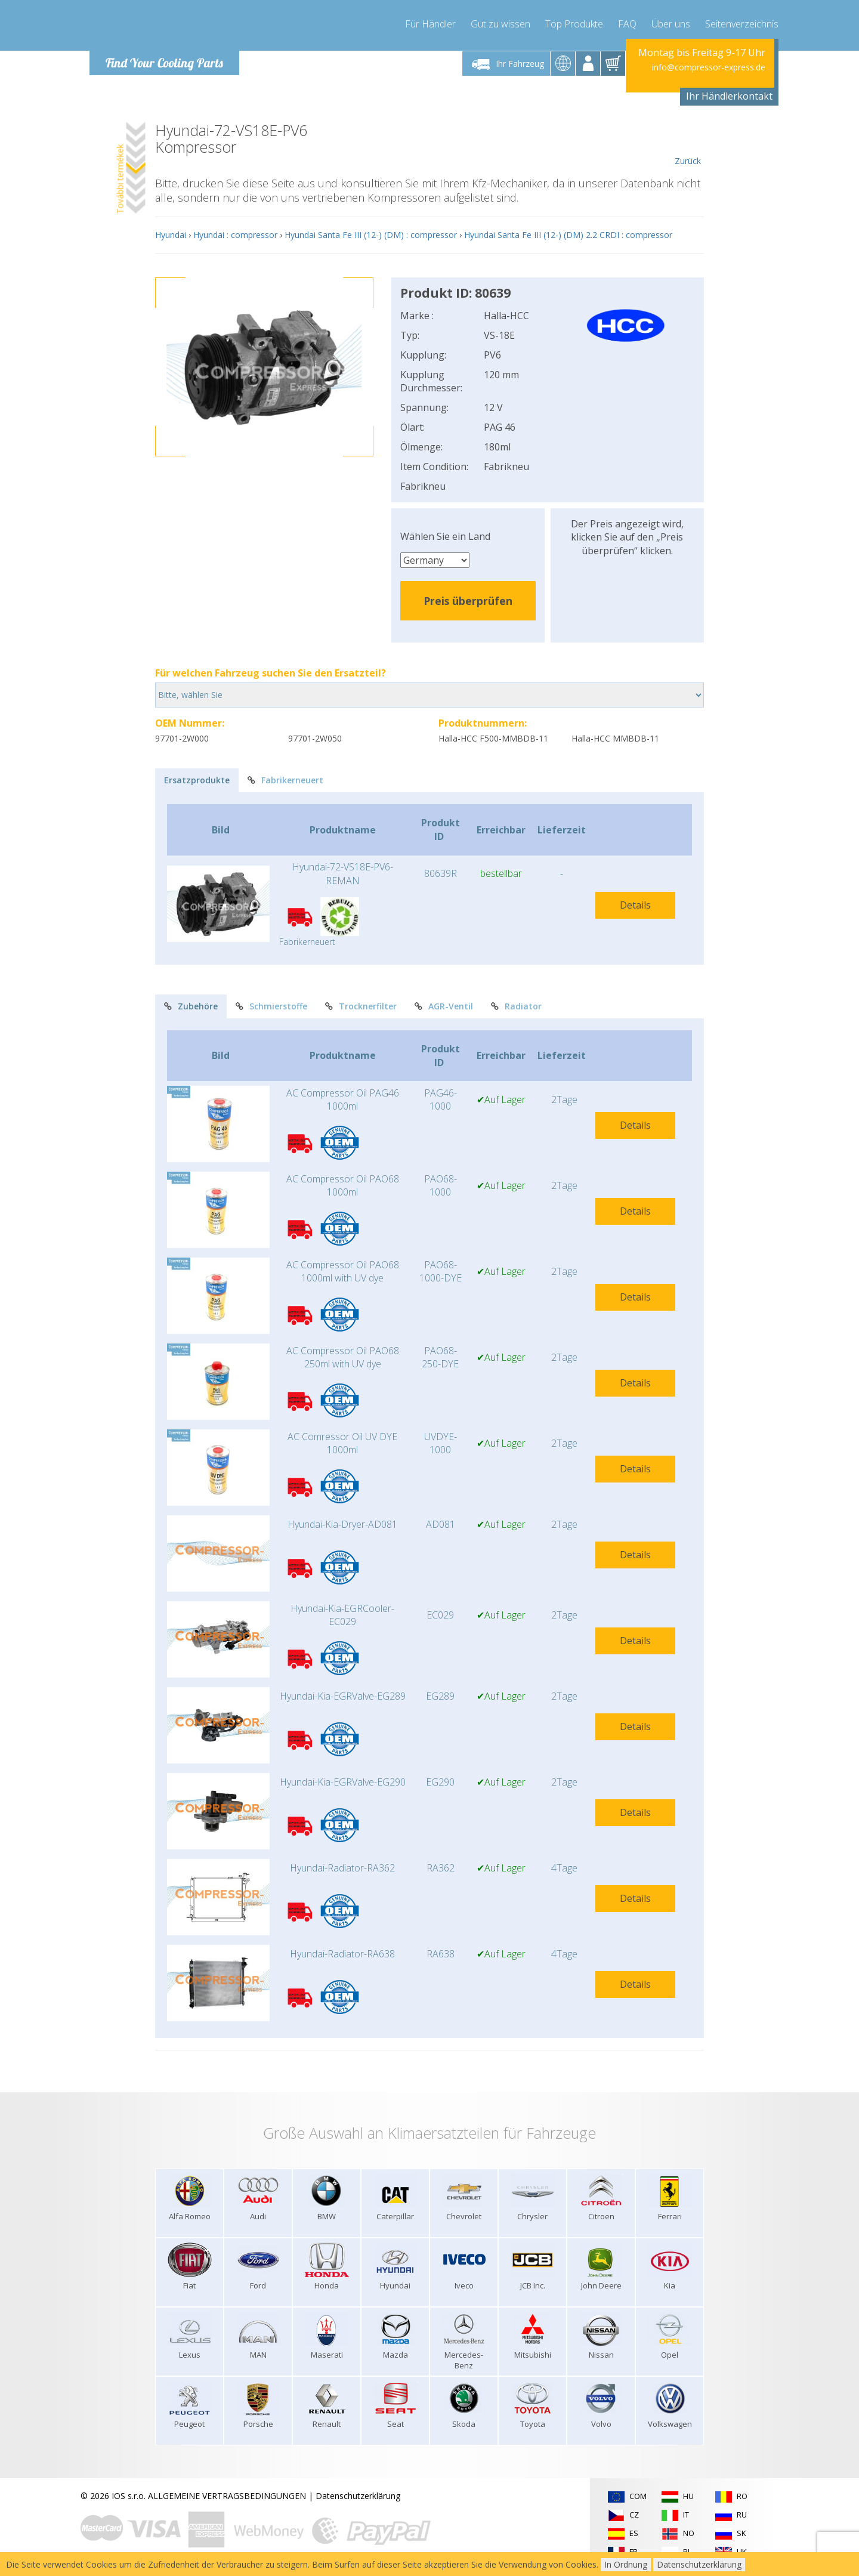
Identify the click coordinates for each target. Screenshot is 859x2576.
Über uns (670, 24)
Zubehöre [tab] (191, 1006)
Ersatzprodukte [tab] (197, 780)
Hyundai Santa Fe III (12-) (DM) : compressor (371, 234)
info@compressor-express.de (708, 67)
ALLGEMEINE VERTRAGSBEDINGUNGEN (227, 2495)
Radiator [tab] (516, 1006)
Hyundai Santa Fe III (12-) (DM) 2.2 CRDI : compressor (568, 234)
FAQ (627, 24)
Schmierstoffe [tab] (271, 1006)
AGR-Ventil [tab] (444, 1006)
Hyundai (170, 234)
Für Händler (430, 24)
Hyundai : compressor (235, 234)
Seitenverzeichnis (741, 24)
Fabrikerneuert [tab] (285, 780)
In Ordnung (625, 2564)
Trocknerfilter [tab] (361, 1006)
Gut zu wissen (500, 24)
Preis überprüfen (468, 601)
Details (635, 905)
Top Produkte (574, 24)
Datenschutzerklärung (358, 2495)
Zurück (687, 144)
